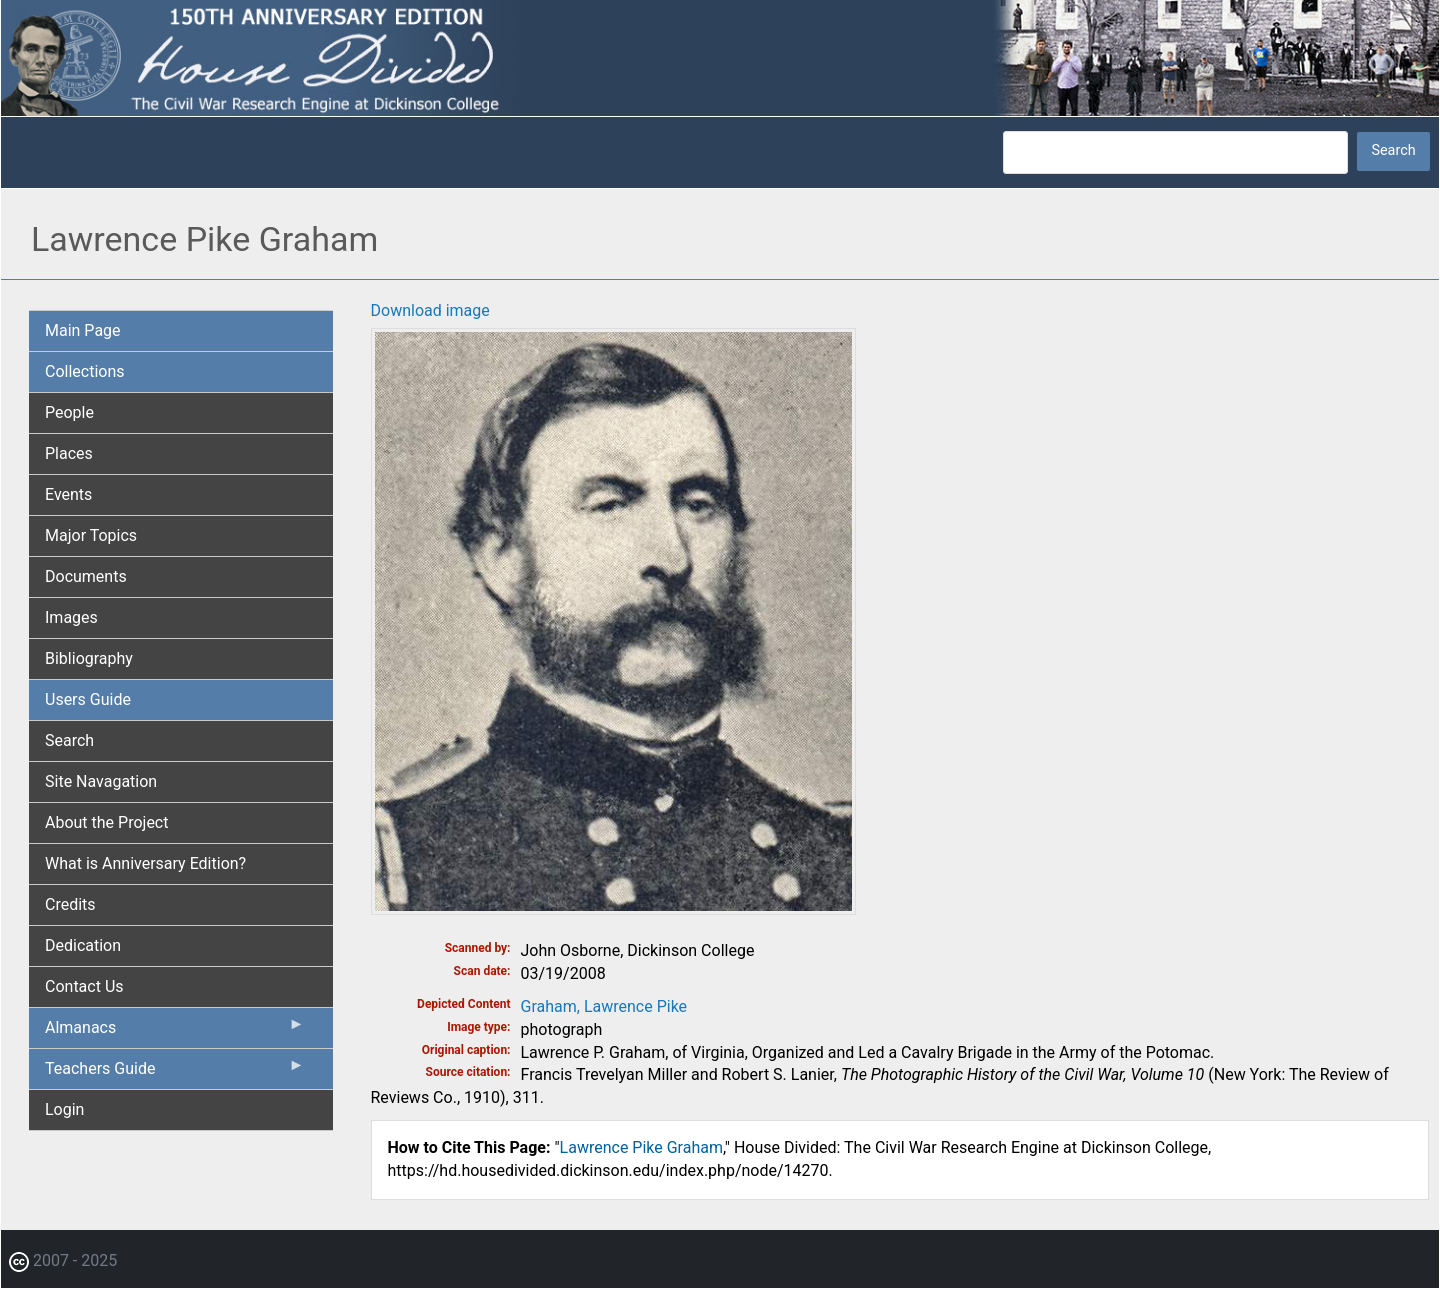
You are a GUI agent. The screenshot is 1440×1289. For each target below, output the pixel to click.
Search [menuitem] (69, 740)
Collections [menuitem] (85, 371)
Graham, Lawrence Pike (604, 1006)
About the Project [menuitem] (106, 822)
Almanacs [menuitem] (175, 1032)
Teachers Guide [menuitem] (175, 1073)
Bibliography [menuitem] (89, 658)
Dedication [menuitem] (83, 945)
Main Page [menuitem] (83, 330)
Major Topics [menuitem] (91, 535)
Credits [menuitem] (70, 904)
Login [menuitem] (64, 1109)
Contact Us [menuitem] (84, 986)
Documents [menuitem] (86, 576)
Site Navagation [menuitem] (101, 781)
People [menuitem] (69, 412)
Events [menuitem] (68, 494)
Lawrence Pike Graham (641, 1147)
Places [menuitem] (69, 453)
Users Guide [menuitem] (88, 699)
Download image (430, 310)
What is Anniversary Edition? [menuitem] (145, 863)
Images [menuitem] (71, 617)
